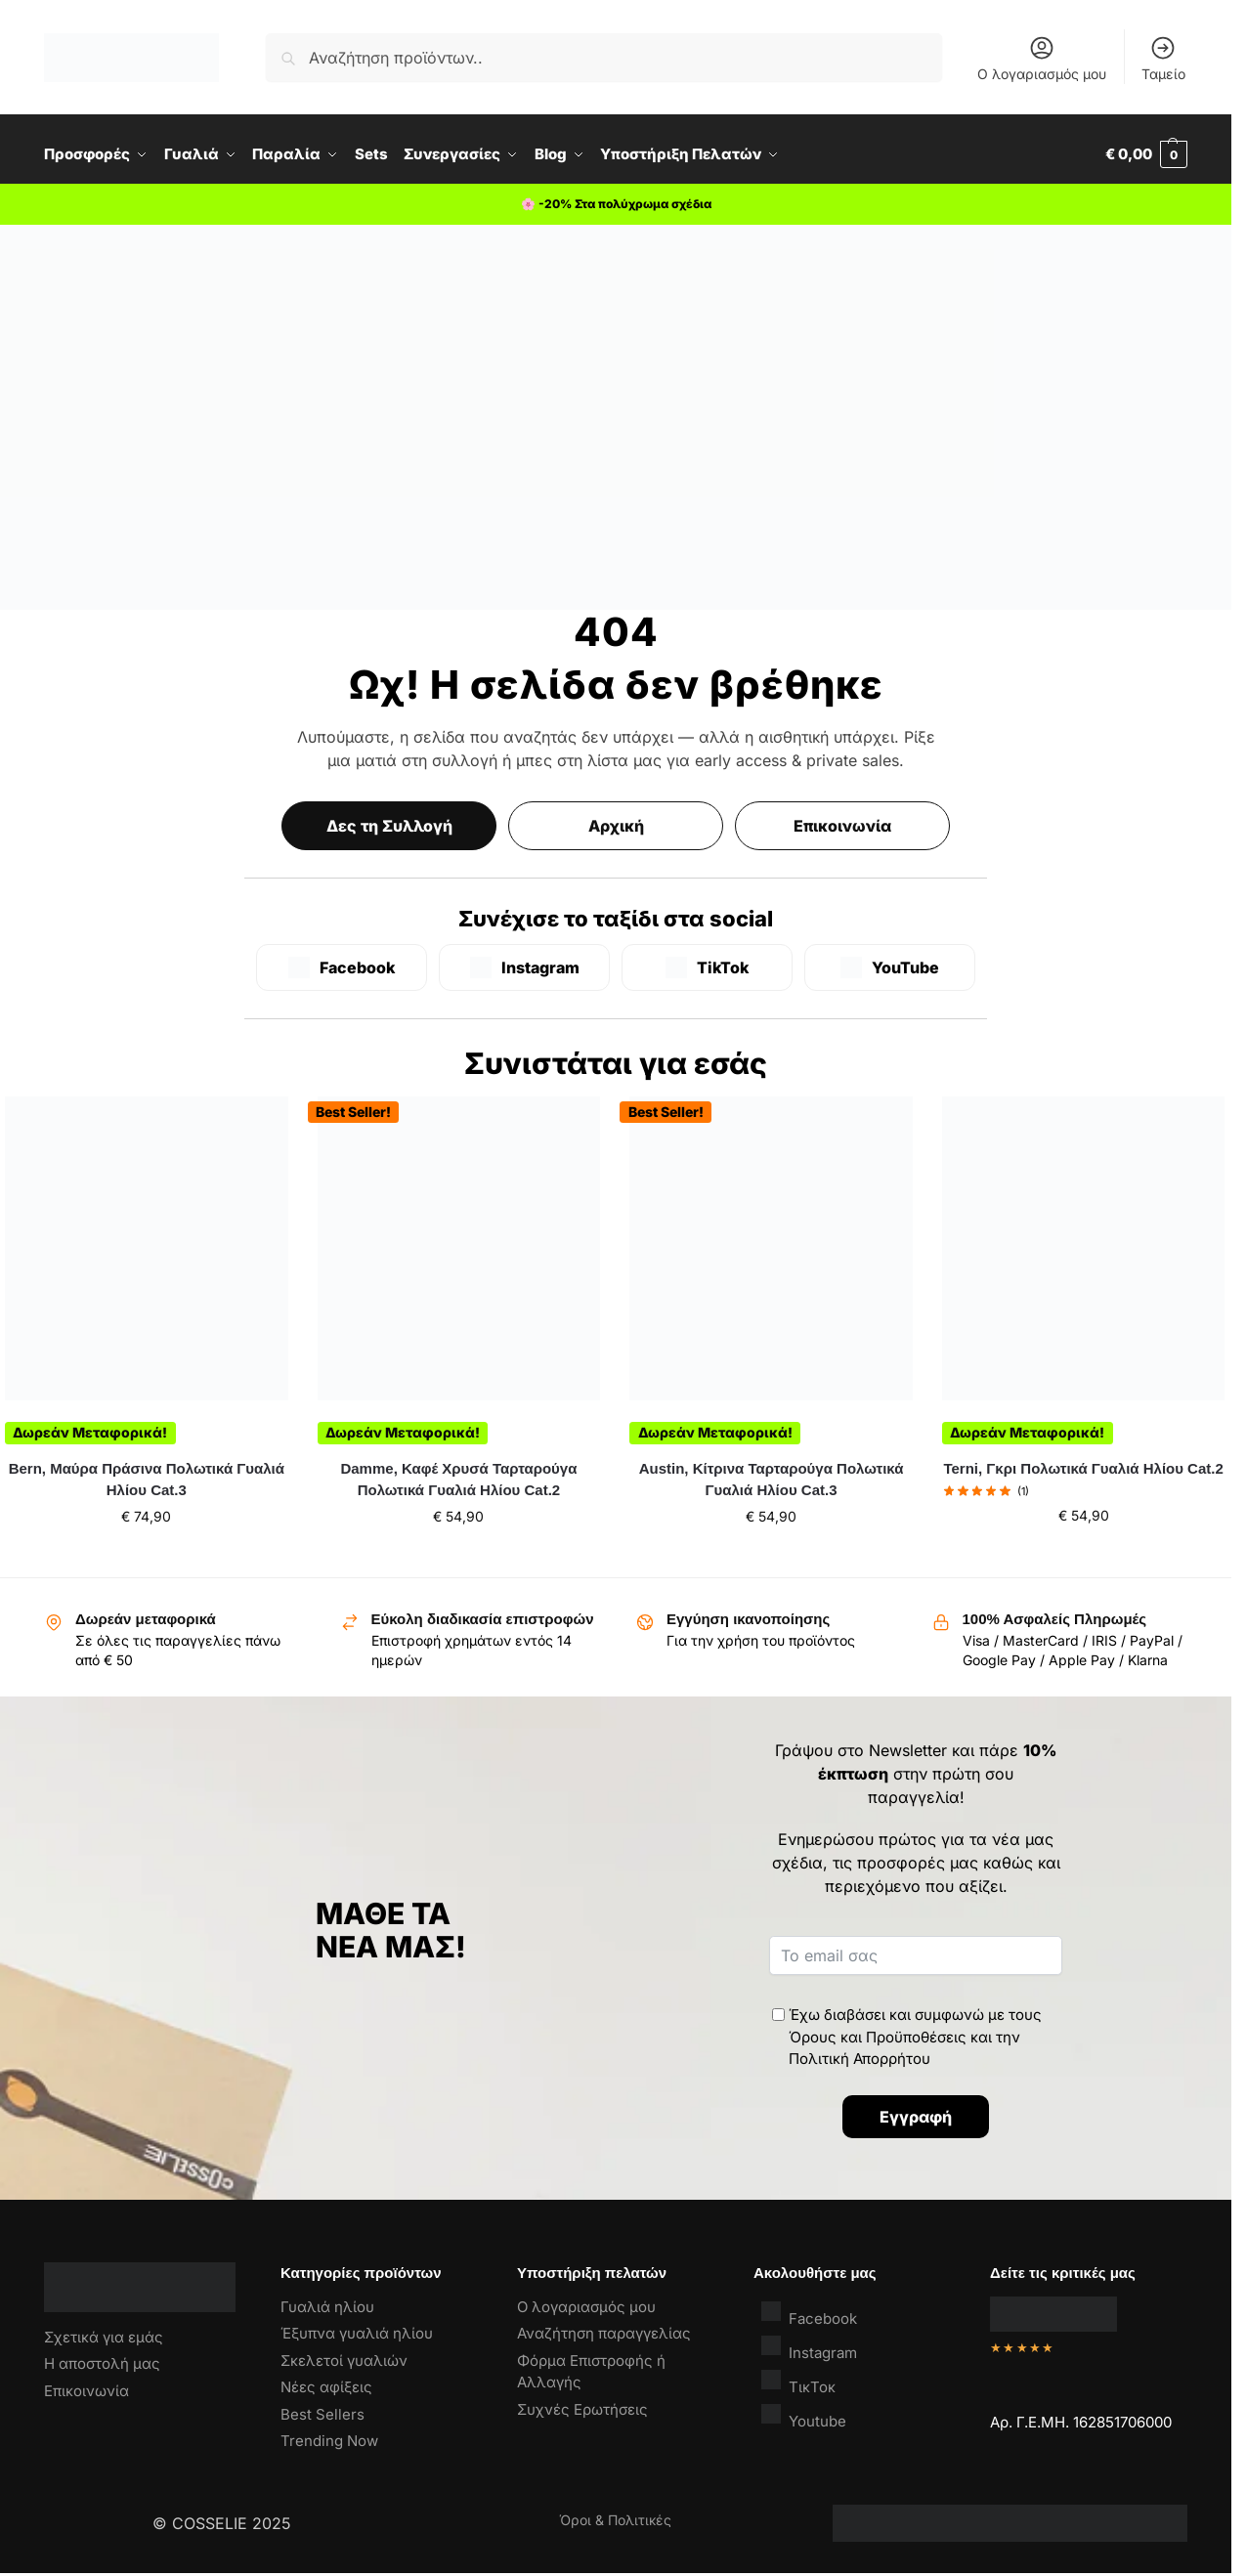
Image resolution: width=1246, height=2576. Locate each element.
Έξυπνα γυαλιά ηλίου (356, 2333)
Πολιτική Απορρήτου (859, 2058)
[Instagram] (524, 967)
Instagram (809, 2348)
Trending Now (329, 2440)
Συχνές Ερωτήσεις (582, 2409)
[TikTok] (707, 967)
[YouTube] (889, 967)
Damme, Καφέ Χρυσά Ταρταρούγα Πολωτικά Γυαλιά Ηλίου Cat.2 (458, 1479)
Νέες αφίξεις (326, 2387)
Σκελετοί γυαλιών (344, 2360)
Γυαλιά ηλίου (327, 2306)
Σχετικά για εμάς (103, 2337)
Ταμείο (1163, 58)
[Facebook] (341, 967)
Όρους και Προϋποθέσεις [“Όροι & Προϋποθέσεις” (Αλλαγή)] (878, 2037)
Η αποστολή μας (102, 2363)
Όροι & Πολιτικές (615, 2520)
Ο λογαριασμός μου (1041, 58)
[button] (1146, 154)
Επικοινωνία (842, 826)
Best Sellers (322, 2414)
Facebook (809, 2313)
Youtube (803, 2416)
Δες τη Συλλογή (389, 826)
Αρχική (616, 826)
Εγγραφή (916, 2116)
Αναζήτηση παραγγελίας (604, 2333)
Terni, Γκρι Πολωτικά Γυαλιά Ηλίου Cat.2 (1083, 1468)
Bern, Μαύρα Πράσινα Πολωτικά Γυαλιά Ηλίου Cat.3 (146, 1479)
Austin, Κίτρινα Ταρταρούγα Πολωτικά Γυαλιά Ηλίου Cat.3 (771, 1479)
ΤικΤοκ (798, 2382)
